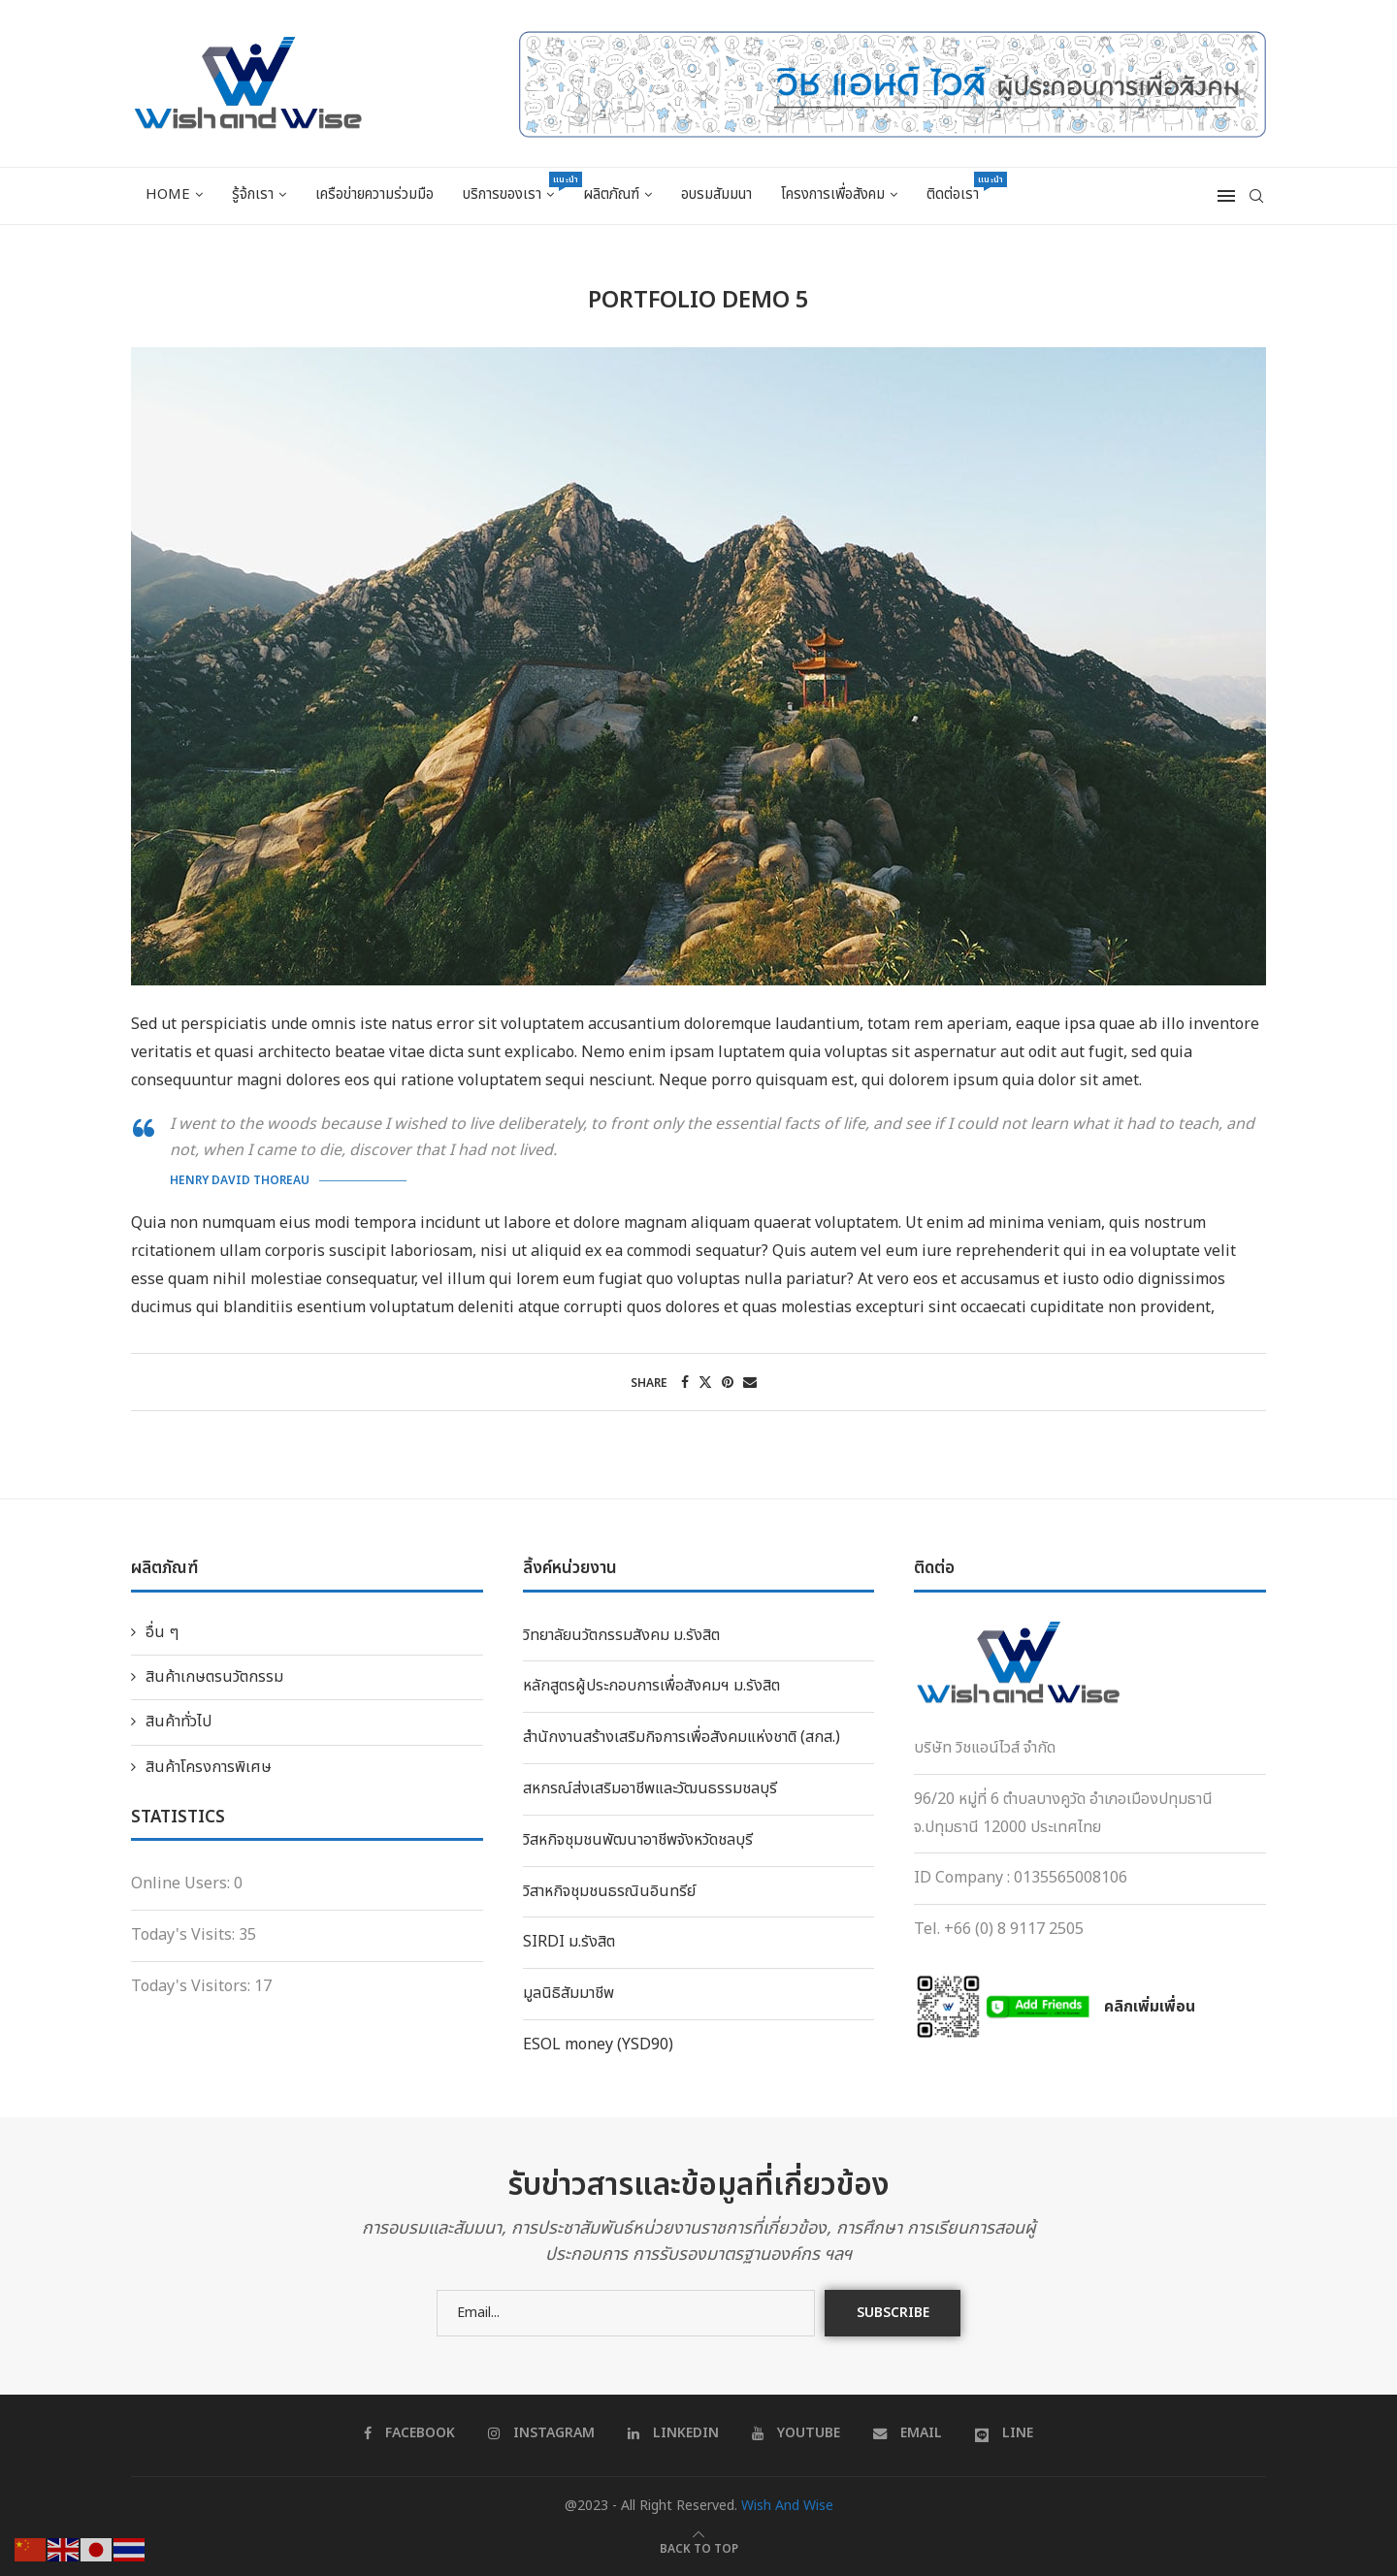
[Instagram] (541, 2433)
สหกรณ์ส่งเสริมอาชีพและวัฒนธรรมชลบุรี (650, 1788)
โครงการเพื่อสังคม (833, 194)
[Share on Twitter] (705, 1382)
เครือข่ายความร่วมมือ (374, 194)
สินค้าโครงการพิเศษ (209, 1767)
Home (168, 194)
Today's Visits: (185, 1935)
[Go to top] (699, 2548)
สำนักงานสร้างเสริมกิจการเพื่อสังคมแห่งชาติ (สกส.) (681, 1737)
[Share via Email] (750, 1382)
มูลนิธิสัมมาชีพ (568, 1993)
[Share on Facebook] (685, 1382)
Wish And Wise (787, 2506)
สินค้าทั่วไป (178, 1721)
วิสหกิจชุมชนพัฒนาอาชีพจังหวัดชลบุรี (638, 1840)
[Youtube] (796, 2433)
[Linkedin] (673, 2433)
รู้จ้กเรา (253, 194)
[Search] (1256, 196)
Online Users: (182, 1883)
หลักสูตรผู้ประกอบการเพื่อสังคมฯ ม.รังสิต (651, 1685)
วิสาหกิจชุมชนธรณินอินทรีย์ (609, 1891)
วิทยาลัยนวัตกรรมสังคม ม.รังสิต (621, 1635)
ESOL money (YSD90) (598, 2044)
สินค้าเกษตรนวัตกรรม (214, 1677)
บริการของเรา (516, 189)
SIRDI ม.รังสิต (569, 1941)
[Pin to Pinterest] (727, 1382)
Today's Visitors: (192, 1986)
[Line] (1004, 2433)
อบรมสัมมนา (716, 194)
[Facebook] (409, 2433)
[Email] (907, 2433)
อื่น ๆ (162, 1632)
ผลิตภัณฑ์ (611, 194)
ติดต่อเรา (959, 189)
